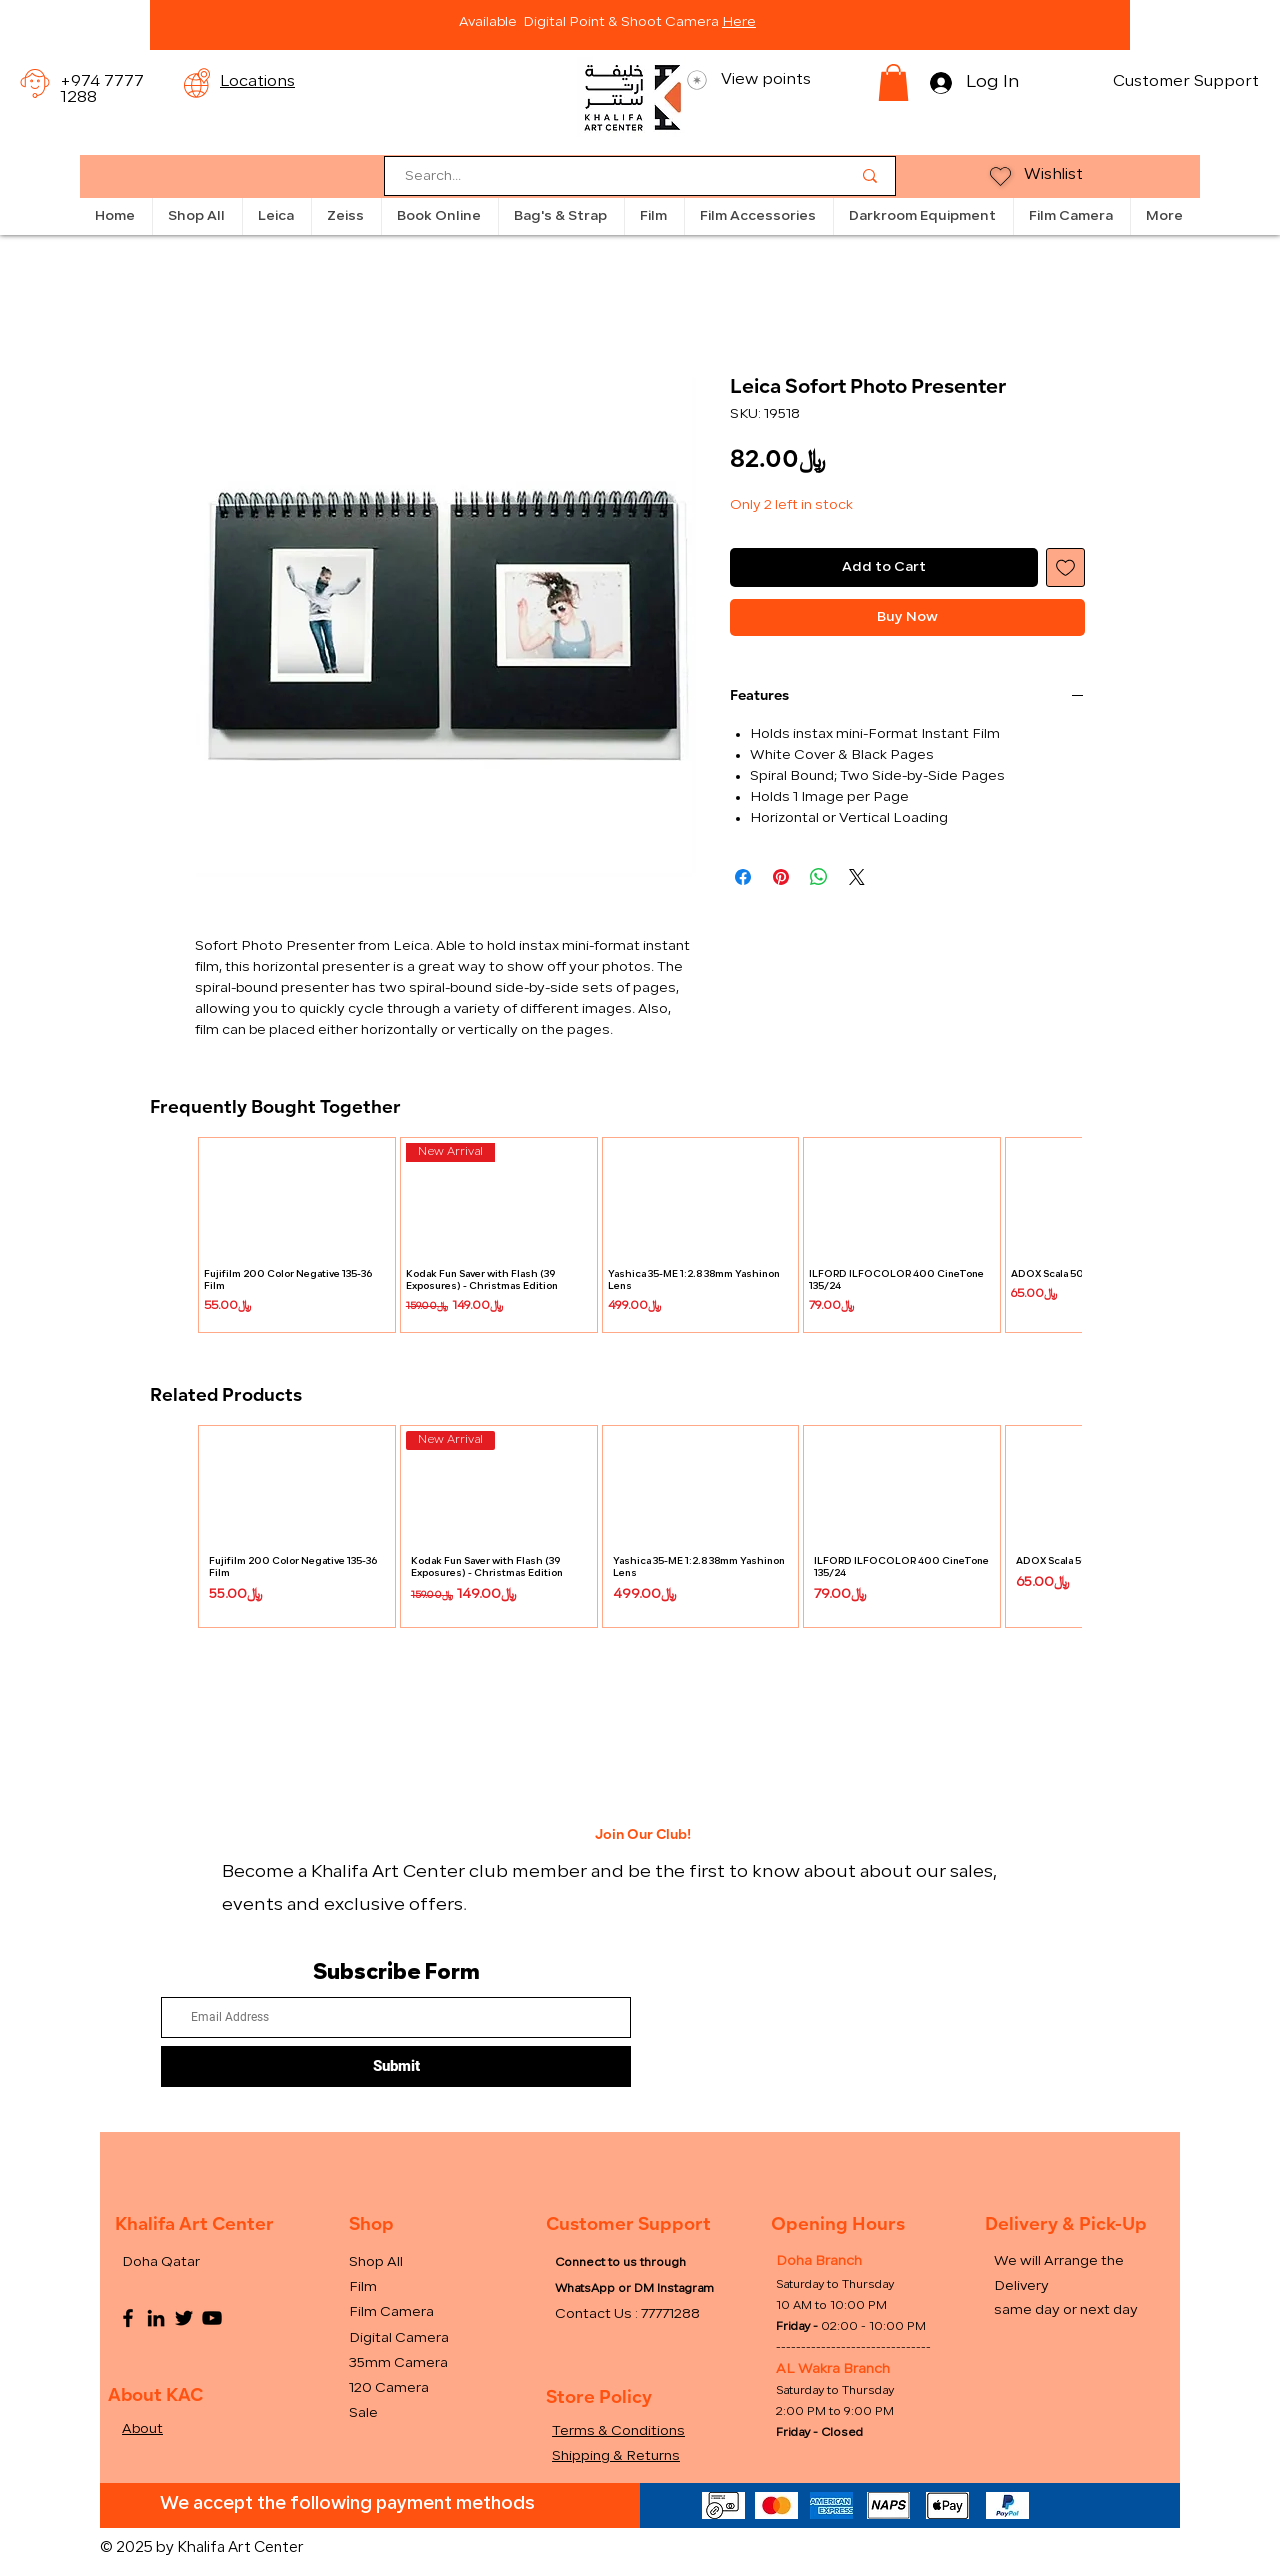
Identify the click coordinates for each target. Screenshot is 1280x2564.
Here (739, 22)
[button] (893, 82)
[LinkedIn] (156, 2318)
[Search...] (613, 177)
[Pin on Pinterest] (781, 877)
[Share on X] (857, 877)
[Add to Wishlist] (1065, 567)
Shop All (376, 2262)
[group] (640, 1235)
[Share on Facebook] (743, 877)
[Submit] (396, 2066)
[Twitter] (184, 2318)
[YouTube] (212, 2318)
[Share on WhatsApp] (819, 877)
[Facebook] (128, 2318)
